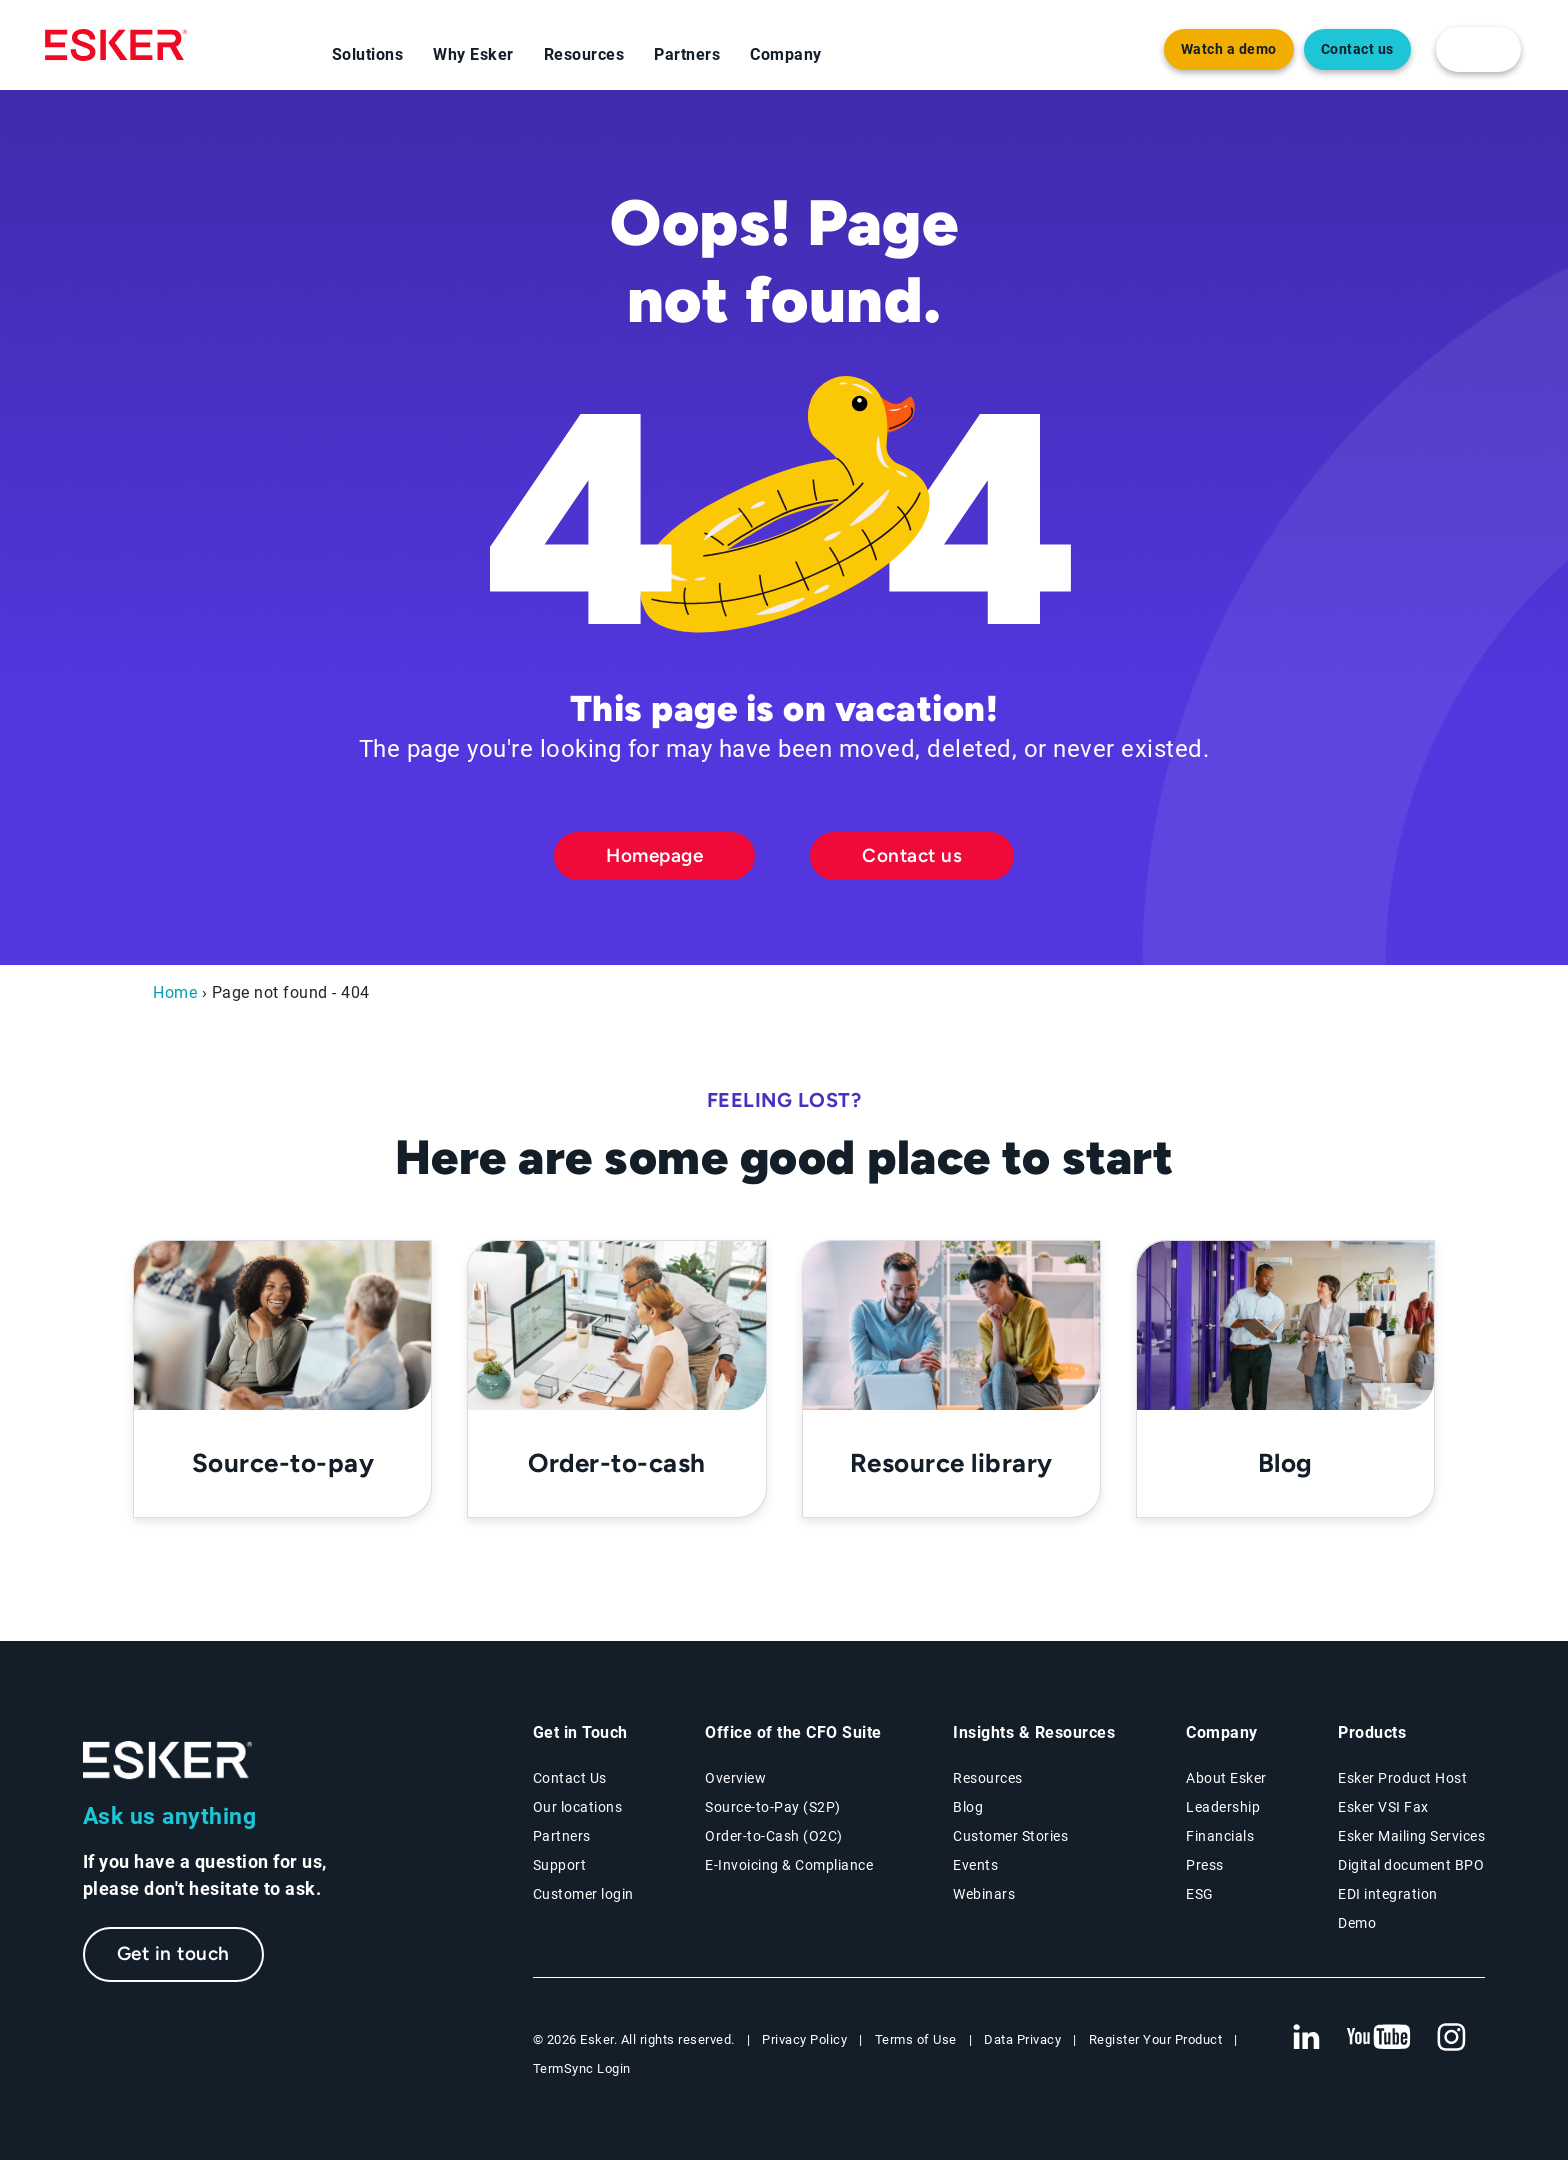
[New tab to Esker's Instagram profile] (1452, 2038)
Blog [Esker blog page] (968, 1807)
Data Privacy (1022, 2039)
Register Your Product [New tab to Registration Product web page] (1156, 2039)
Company (786, 54)
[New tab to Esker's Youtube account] (1379, 2038)
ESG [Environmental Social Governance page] (1200, 1894)
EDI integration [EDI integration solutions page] (1388, 1894)
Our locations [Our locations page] (578, 1807)
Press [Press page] (1205, 1865)
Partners (687, 54)
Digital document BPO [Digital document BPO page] (1411, 1865)
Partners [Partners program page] (562, 1836)
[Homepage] (116, 45)
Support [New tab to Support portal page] (560, 1865)
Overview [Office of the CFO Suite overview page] (735, 1778)
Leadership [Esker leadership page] (1223, 1807)
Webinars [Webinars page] (984, 1894)
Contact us (912, 855)
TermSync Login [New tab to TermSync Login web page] (582, 2068)
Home (175, 992)
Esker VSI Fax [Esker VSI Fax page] (1383, 1807)
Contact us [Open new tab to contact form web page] (1357, 49)
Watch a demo (1229, 49)
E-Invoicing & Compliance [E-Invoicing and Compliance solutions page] (789, 1865)
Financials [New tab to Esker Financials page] (1220, 1836)
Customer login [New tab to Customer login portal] (583, 1894)
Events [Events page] (975, 1865)
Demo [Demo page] (1357, 1923)
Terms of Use (916, 2039)
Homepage (654, 855)
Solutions (368, 54)
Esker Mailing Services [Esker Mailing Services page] (1411, 1836)
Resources (584, 54)
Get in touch (173, 1953)
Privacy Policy (804, 2039)
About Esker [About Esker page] (1226, 1778)
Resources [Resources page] (988, 1778)
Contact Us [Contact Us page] (570, 1778)
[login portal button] (1478, 49)
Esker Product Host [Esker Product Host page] (1402, 1778)
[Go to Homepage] (168, 1760)
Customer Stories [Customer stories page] (1010, 1836)
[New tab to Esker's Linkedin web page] (1306, 2038)
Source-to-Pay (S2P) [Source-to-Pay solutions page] (773, 1807)
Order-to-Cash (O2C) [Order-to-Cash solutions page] (774, 1836)
